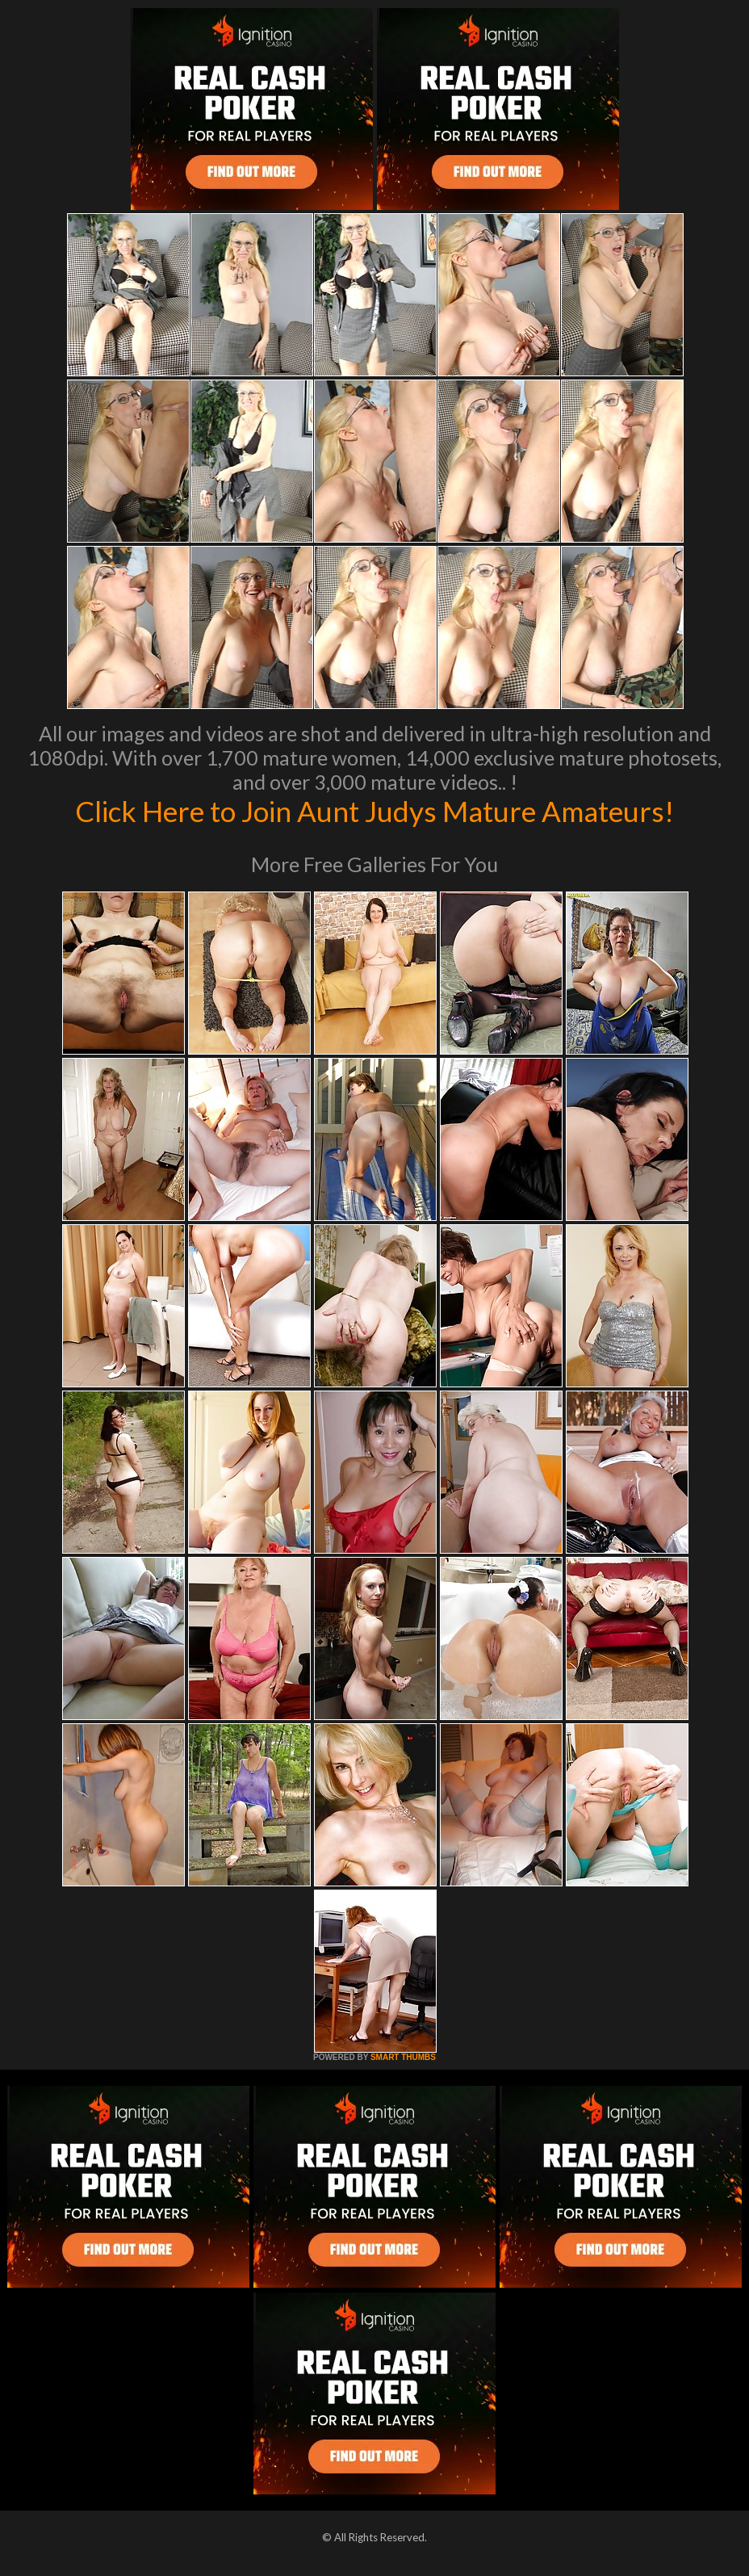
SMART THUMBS (403, 2057)
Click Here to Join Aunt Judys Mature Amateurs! (374, 811)
